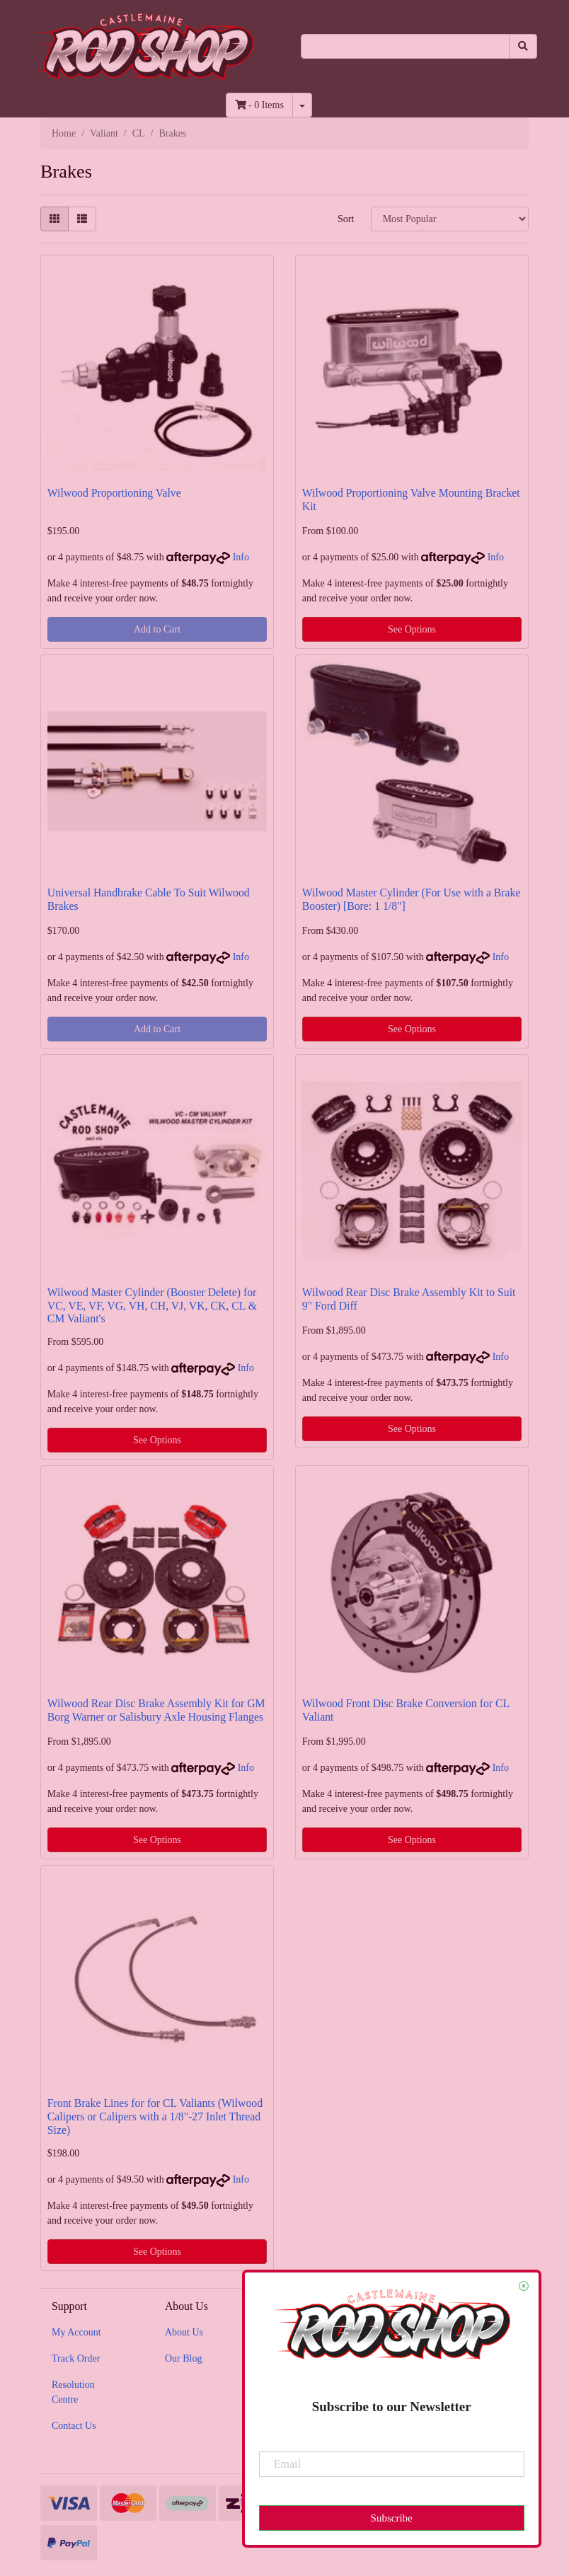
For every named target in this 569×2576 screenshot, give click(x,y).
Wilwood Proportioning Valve (114, 493)
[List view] (82, 219)
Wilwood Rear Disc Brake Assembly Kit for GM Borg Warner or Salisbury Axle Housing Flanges (156, 1710)
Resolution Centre (73, 2392)
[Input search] (405, 46)
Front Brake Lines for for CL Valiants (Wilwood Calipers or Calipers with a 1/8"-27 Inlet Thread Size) (155, 2116)
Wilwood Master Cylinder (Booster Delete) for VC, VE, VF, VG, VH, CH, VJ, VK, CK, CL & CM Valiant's (152, 1305)
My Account (76, 2332)
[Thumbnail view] (54, 219)
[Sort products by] (450, 219)
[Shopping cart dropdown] (302, 105)
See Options (412, 629)
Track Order (76, 2358)
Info (241, 557)
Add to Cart (157, 629)
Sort (346, 219)
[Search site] (523, 46)
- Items (259, 105)
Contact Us (74, 2425)
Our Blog (183, 2358)
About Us (184, 2332)
